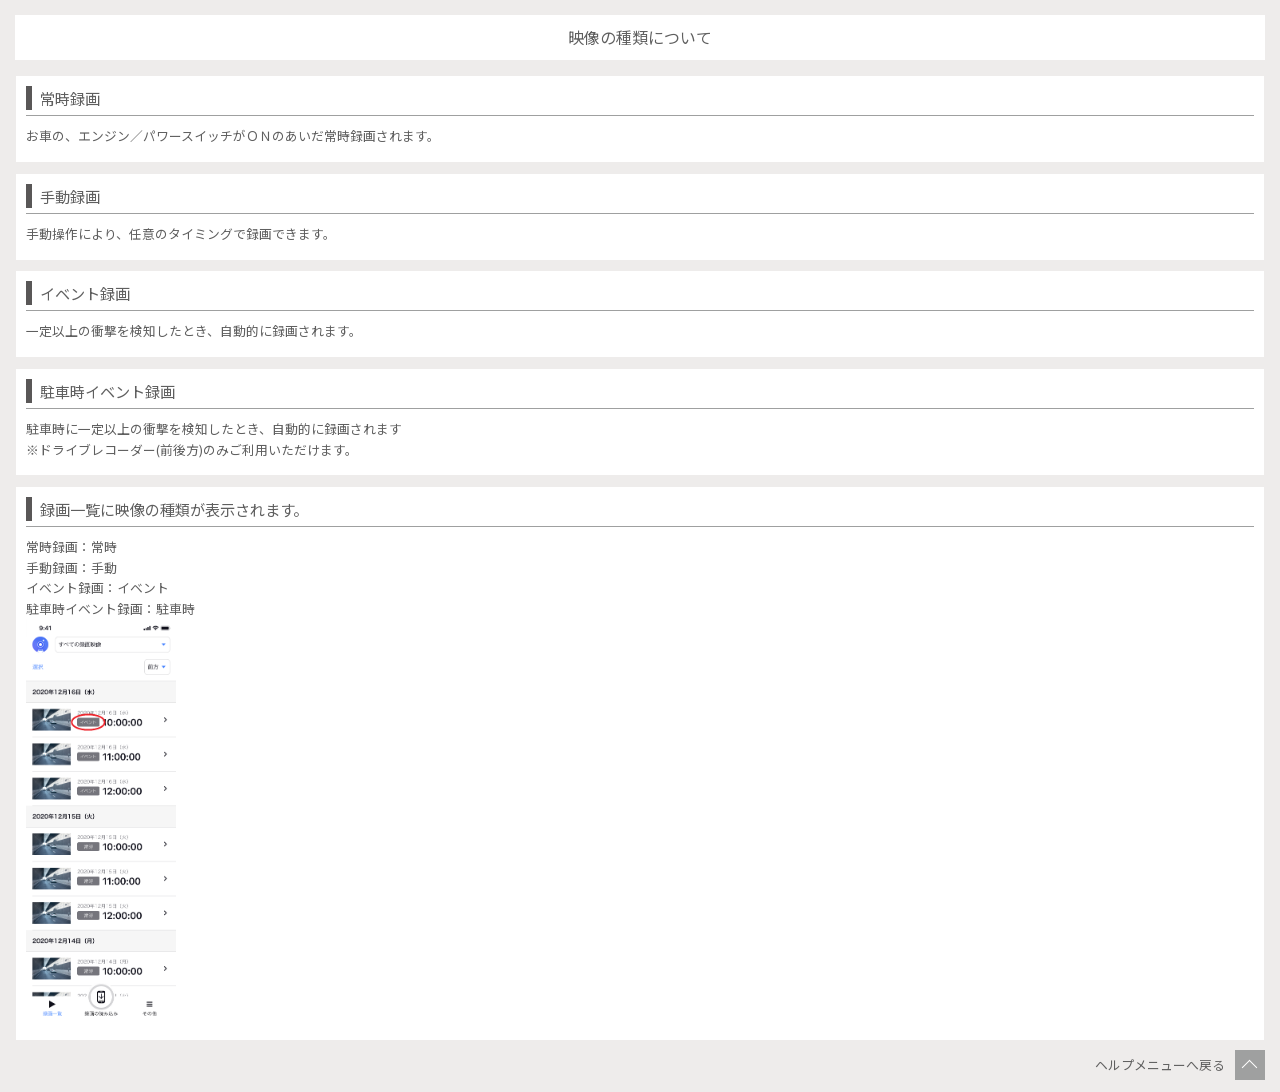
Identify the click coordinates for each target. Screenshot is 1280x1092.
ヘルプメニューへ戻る (1160, 1064)
